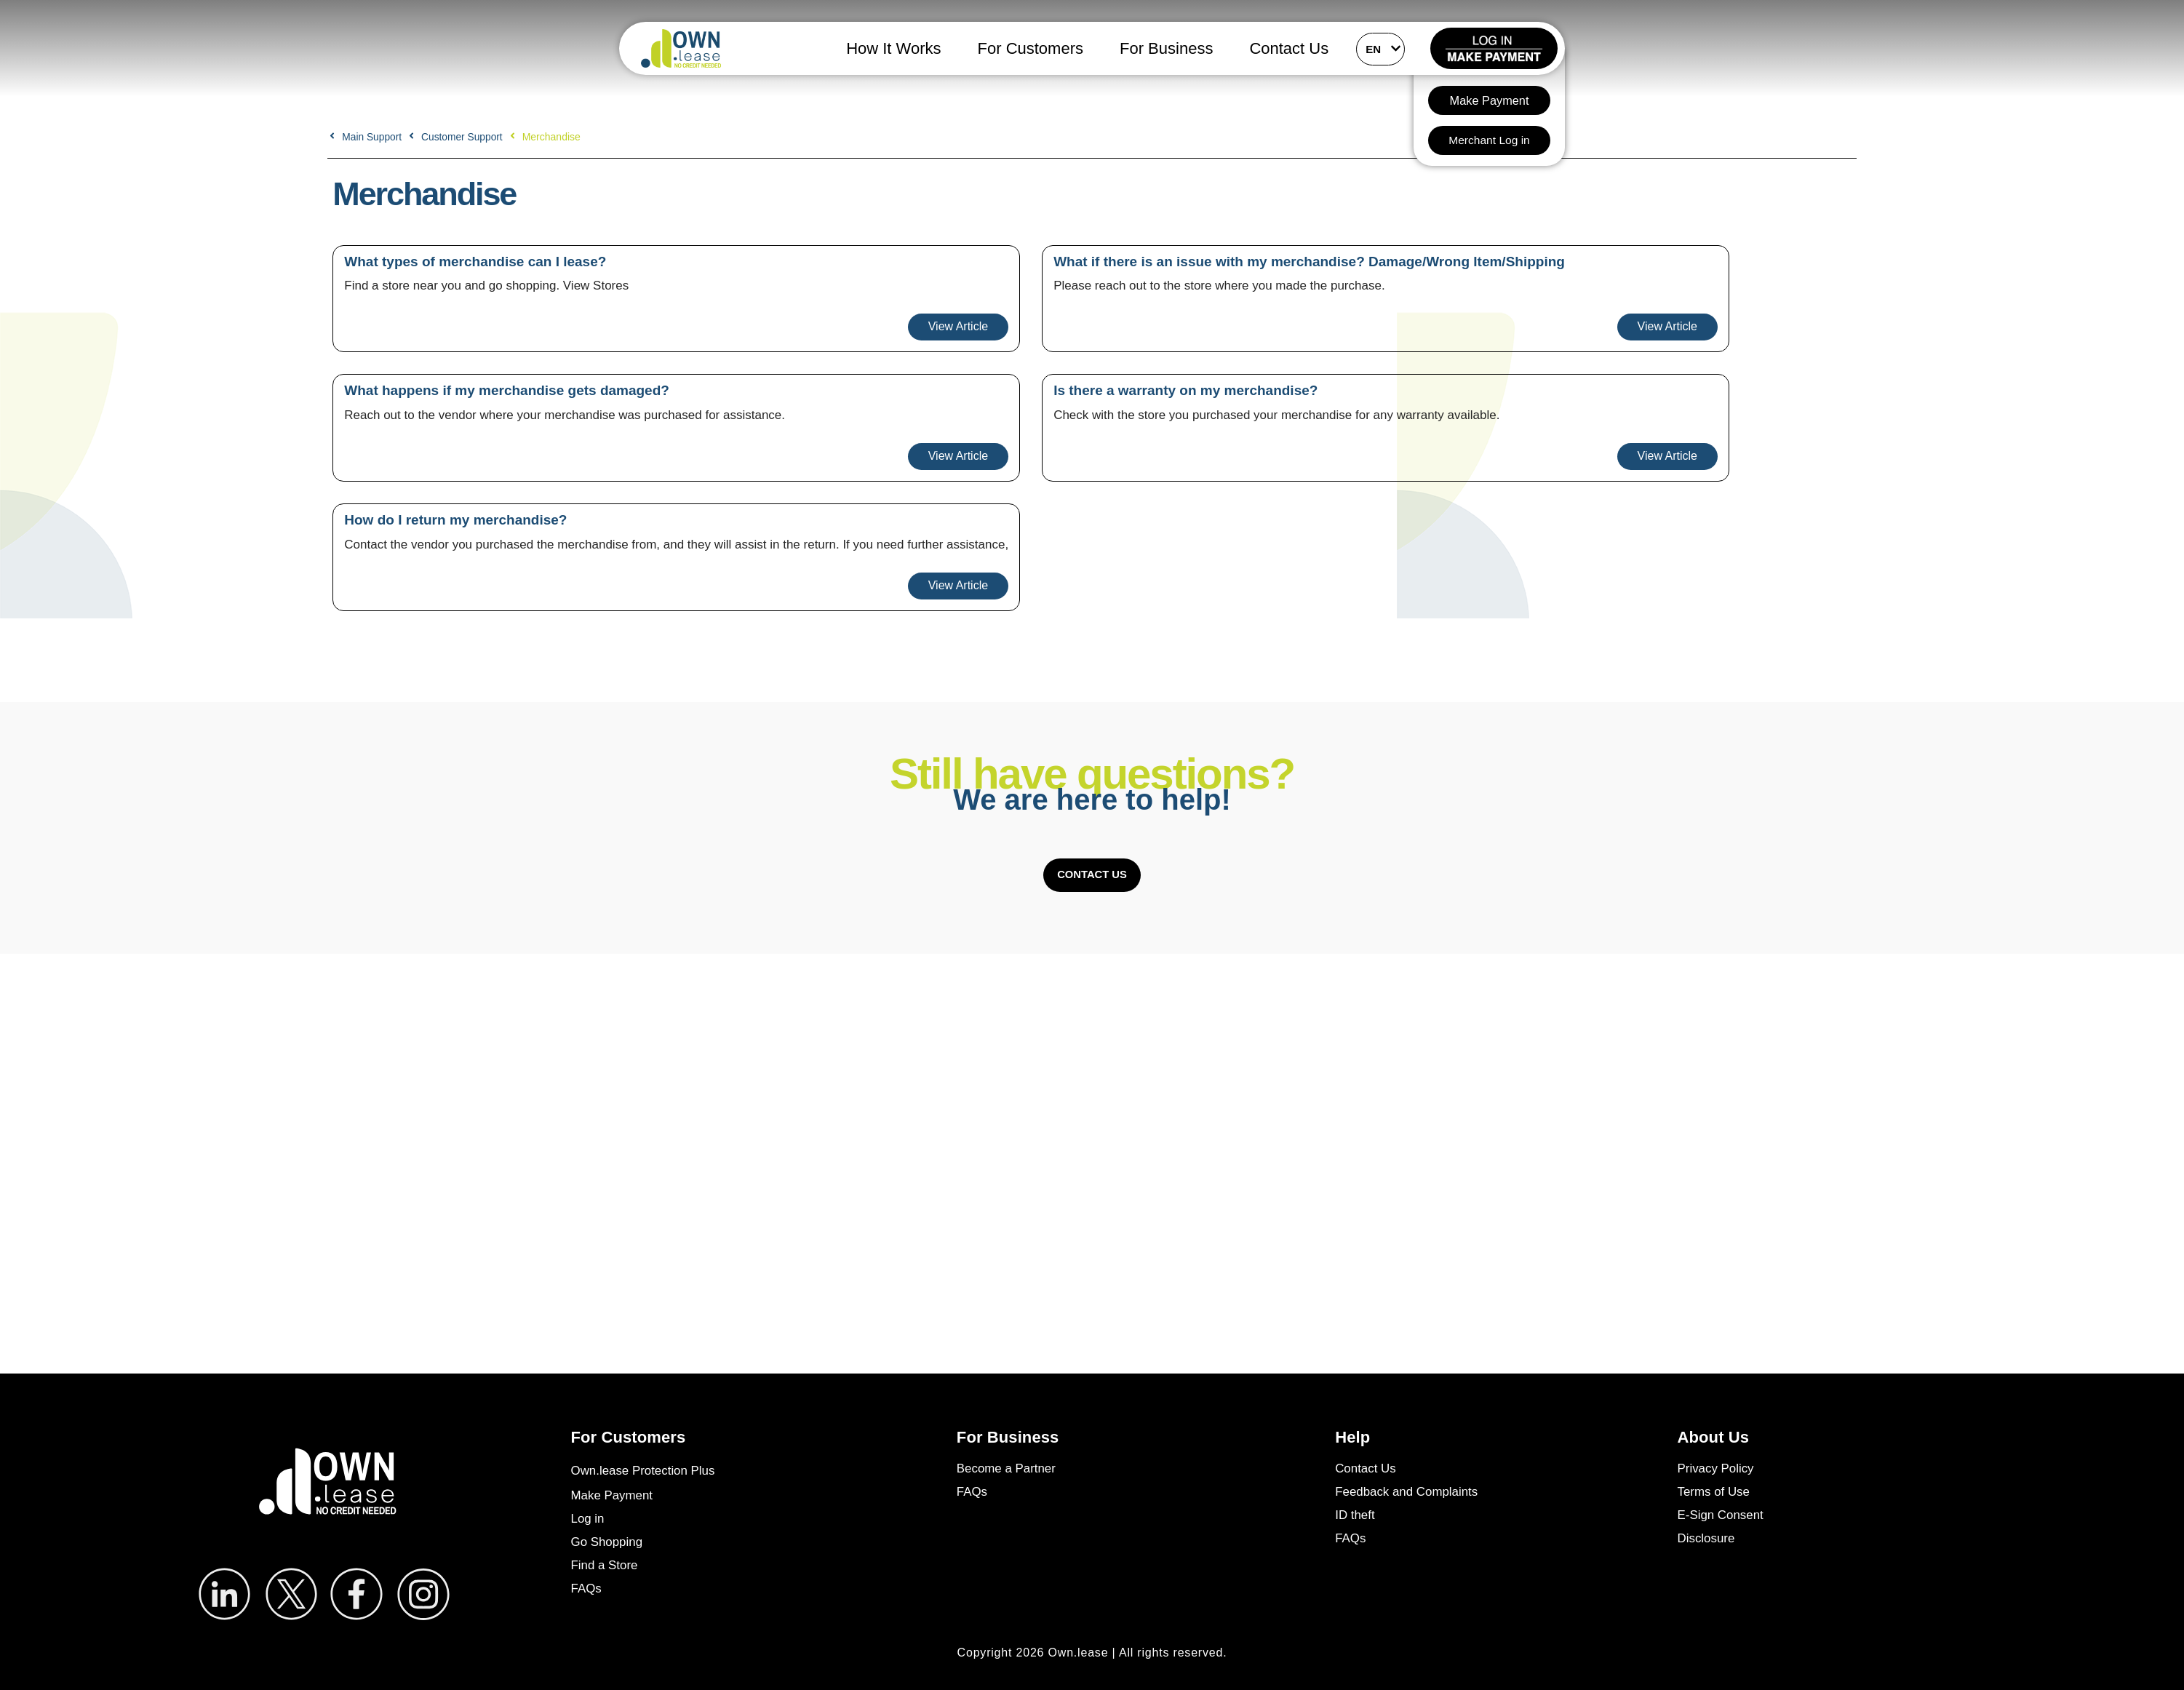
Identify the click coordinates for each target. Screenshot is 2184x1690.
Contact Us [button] (1288, 48)
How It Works (893, 48)
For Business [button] (1166, 48)
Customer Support (464, 137)
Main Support (372, 137)
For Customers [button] (1030, 48)
